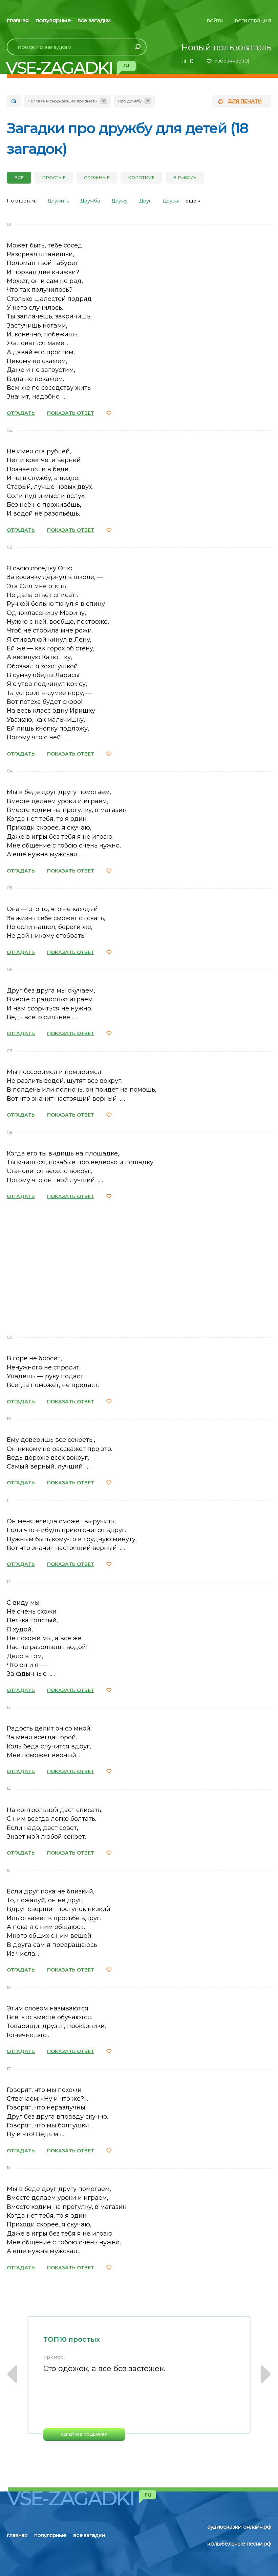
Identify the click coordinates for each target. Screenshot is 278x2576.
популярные (53, 20)
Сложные (97, 177)
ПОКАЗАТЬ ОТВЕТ (70, 413)
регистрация (252, 20)
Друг (145, 201)
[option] (139, 2378)
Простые (54, 177)
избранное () (232, 61)
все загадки (94, 20)
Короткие (141, 177)
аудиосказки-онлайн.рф (239, 2527)
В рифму (184, 177)
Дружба (90, 201)
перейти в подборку (84, 2434)
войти (215, 20)
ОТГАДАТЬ (21, 413)
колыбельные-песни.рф (239, 2544)
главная (18, 20)
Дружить (58, 201)
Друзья (171, 201)
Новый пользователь (226, 47)
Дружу (119, 201)
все (19, 177)
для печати (245, 101)
